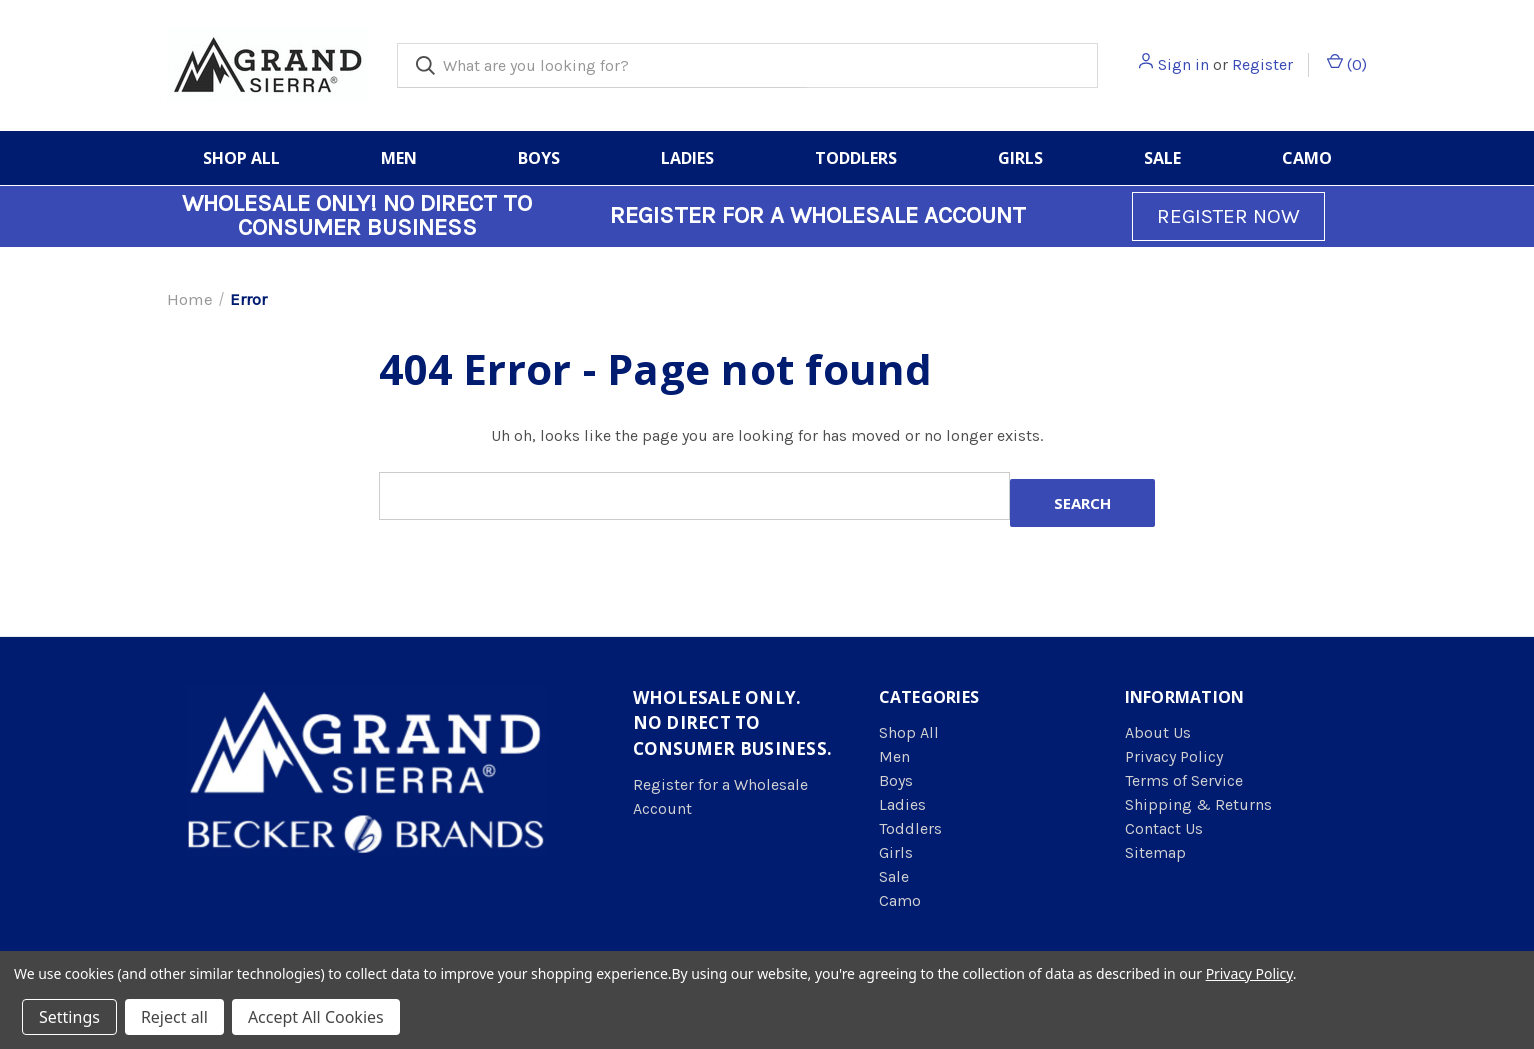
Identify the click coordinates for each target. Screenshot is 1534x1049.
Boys (539, 158)
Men (399, 158)
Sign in (1183, 64)
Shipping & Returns (1198, 804)
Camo (1307, 158)
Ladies (687, 158)
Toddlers (856, 158)
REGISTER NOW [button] (1228, 216)
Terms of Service (1184, 780)
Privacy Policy (1174, 756)
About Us (1158, 732)
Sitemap (1155, 852)
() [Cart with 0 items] (1347, 63)
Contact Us (1164, 828)
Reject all (174, 1017)
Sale (1162, 158)
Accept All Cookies (316, 1017)
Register (1262, 64)
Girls (1020, 158)
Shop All (241, 158)
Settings (69, 1017)
